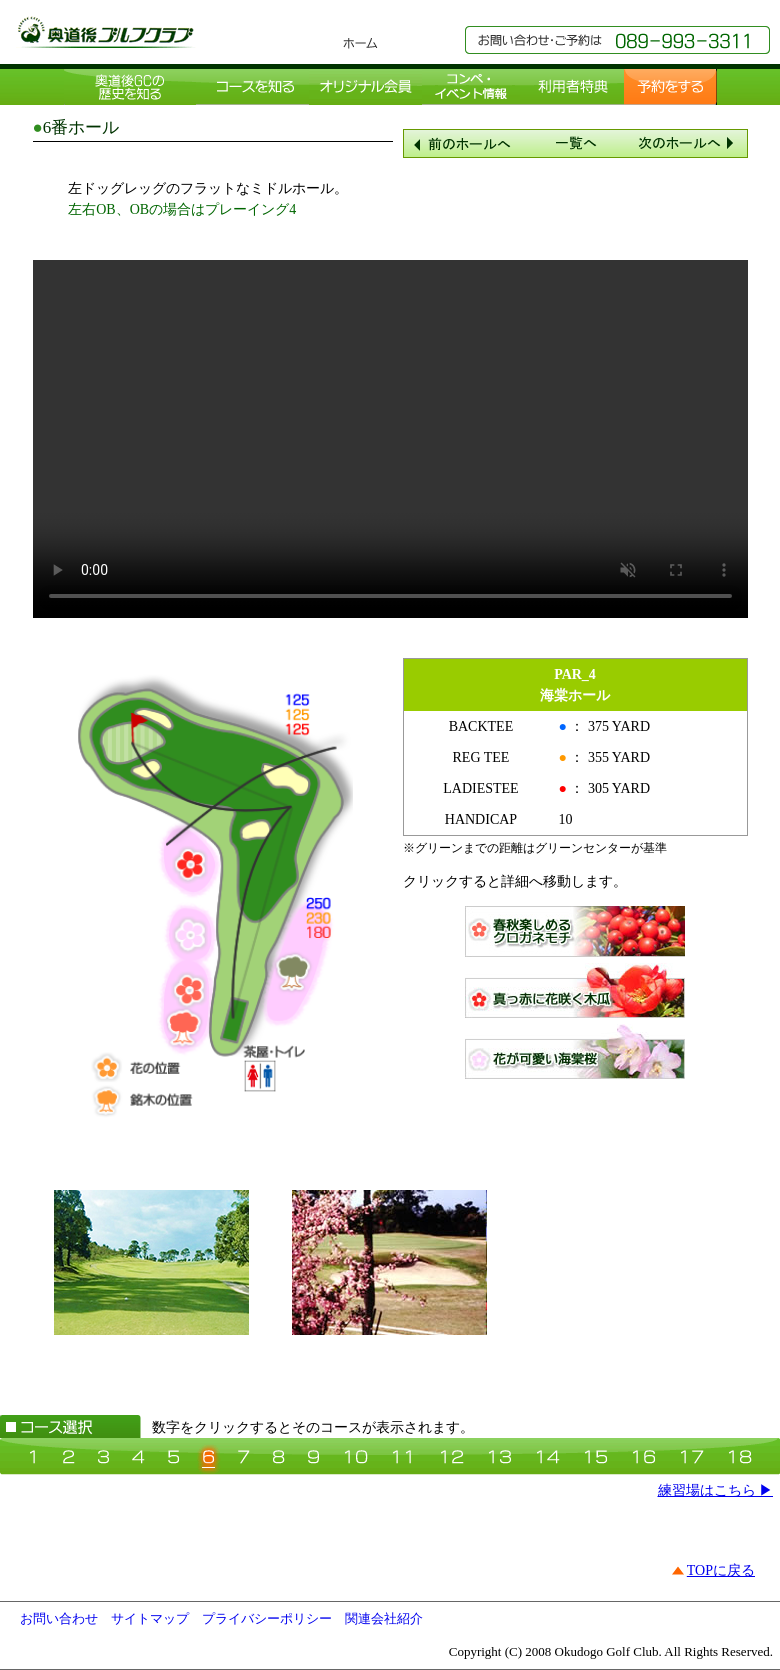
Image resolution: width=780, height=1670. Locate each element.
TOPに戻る (721, 1570)
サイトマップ (150, 1618)
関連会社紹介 (384, 1618)
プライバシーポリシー (267, 1618)
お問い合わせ (59, 1618)
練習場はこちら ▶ (716, 1490)
